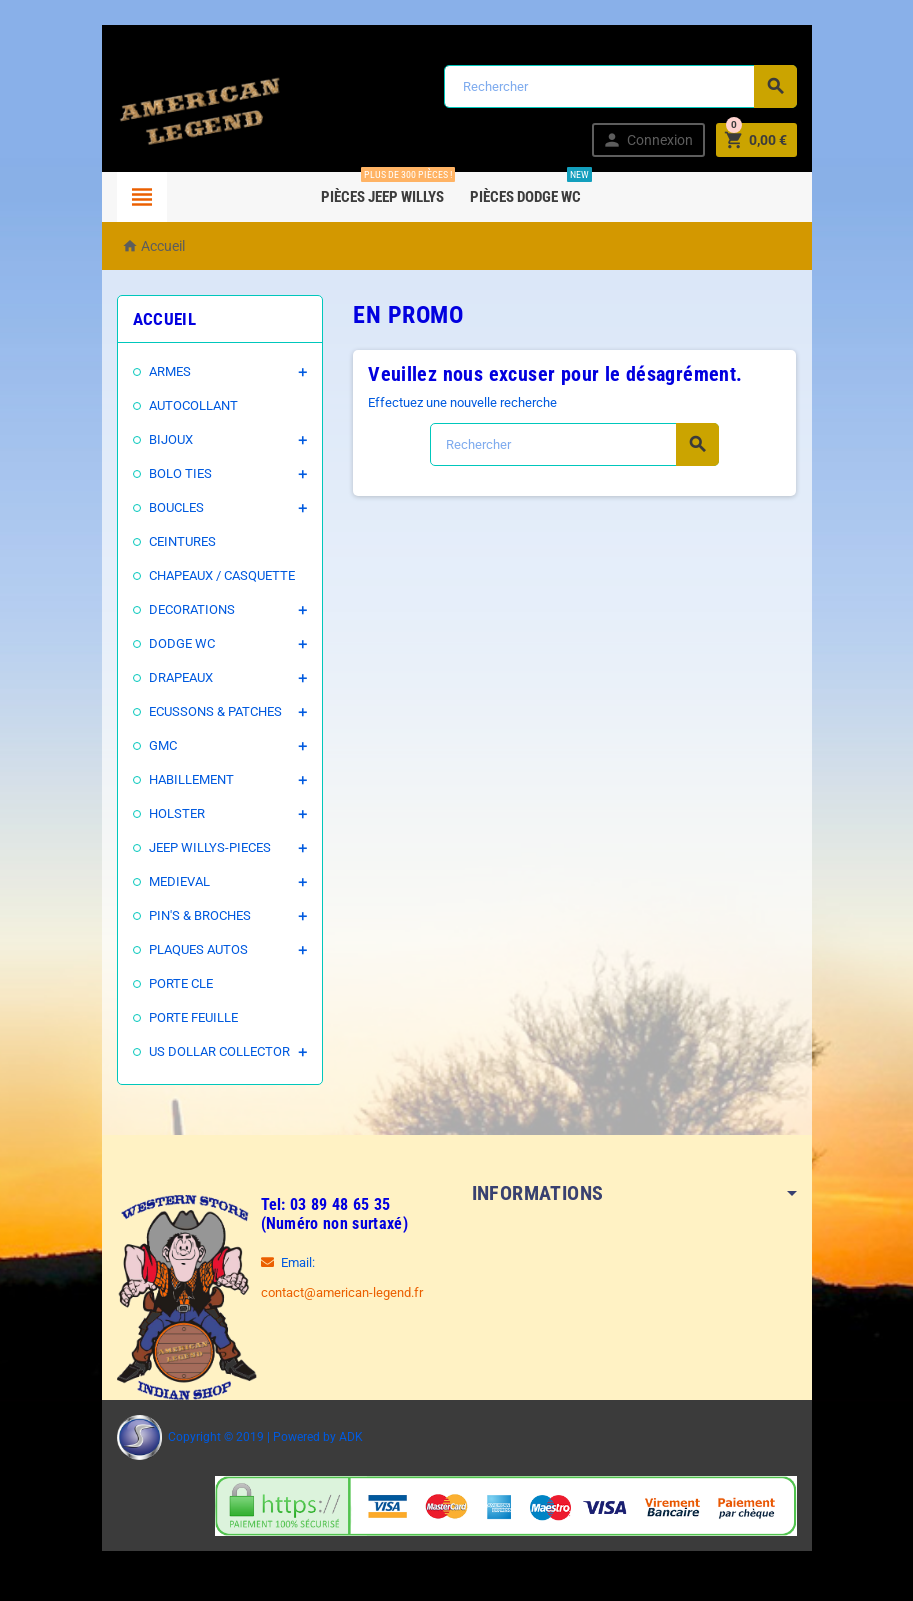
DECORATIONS (192, 609)
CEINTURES (182, 541)
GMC (163, 745)
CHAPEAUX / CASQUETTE (222, 575)
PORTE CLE (181, 983)
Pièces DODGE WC (535, 189)
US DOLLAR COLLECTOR (219, 1051)
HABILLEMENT (191, 779)
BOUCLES (176, 507)
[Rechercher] (620, 86)
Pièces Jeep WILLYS (392, 189)
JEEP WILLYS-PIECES (210, 847)
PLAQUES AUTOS (198, 949)
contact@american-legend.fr (342, 1292)
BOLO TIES (180, 473)
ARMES (170, 371)
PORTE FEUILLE (193, 1017)
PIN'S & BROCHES (200, 915)
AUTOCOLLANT (193, 405)
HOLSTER (177, 813)
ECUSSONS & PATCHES (215, 711)
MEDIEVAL (179, 881)
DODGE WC (182, 643)
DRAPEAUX (181, 677)
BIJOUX (171, 439)
